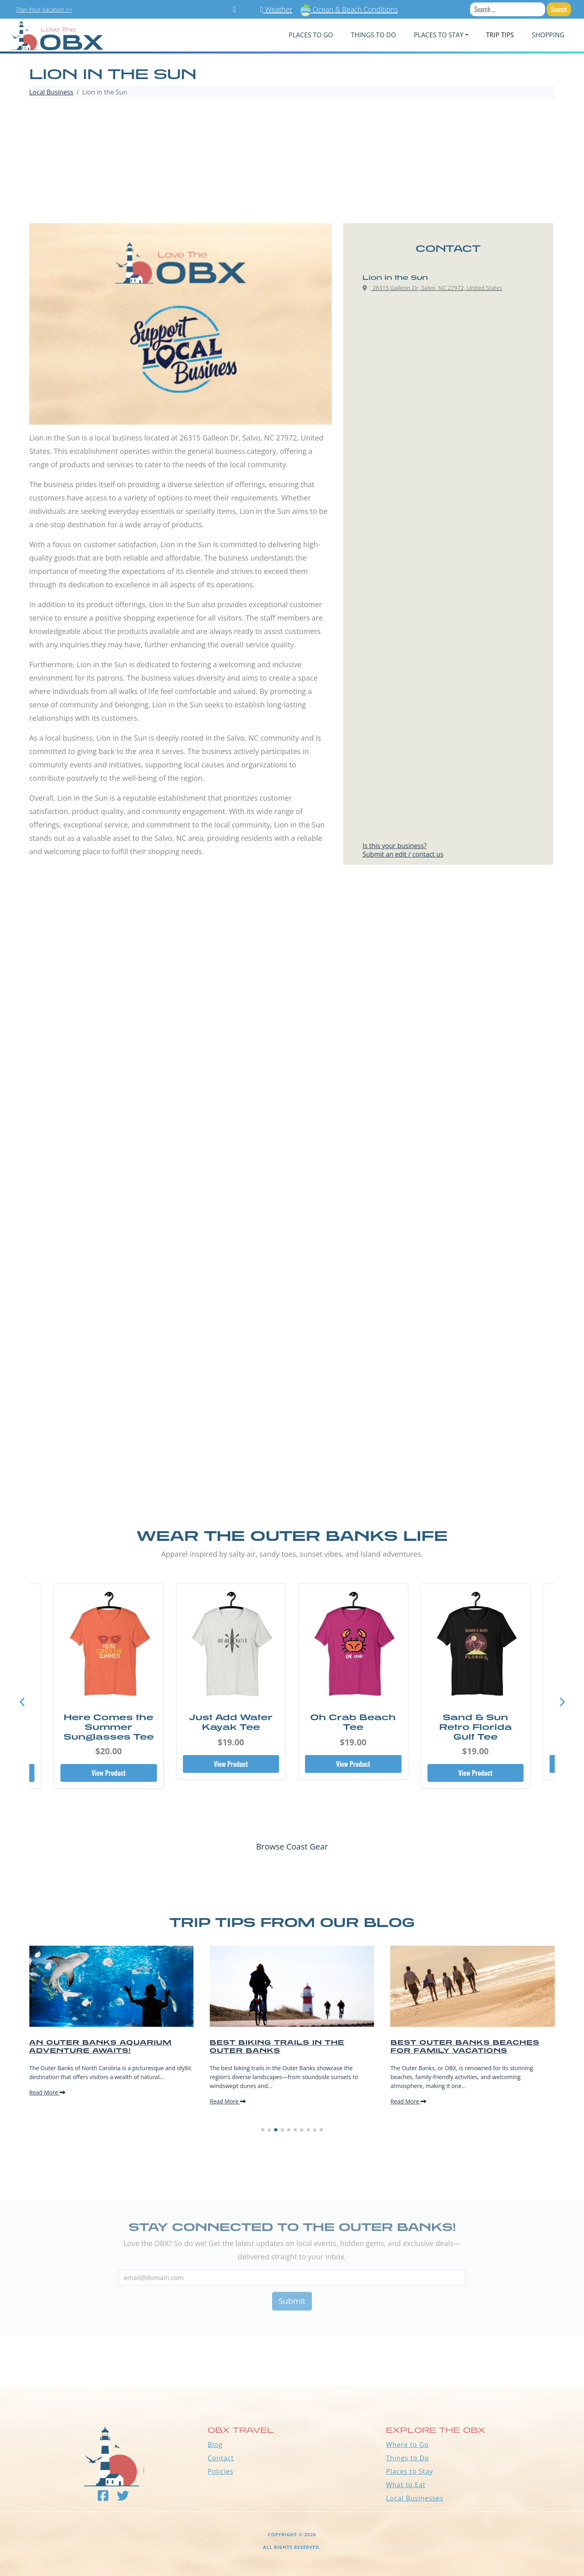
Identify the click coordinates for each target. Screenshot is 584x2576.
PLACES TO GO (311, 34)
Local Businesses (414, 2498)
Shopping (548, 34)
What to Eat (405, 2484)
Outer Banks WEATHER (292, 2355)
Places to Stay (409, 2471)
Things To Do (373, 34)
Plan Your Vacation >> (44, 9)
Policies (221, 2471)
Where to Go (407, 2444)
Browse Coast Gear (292, 1846)
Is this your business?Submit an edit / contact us (403, 850)
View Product (109, 1773)
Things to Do (407, 2458)
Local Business (51, 92)
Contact (221, 2458)
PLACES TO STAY (438, 34)
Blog (215, 2444)
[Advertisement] (292, 162)
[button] (562, 1702)
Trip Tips (500, 34)
